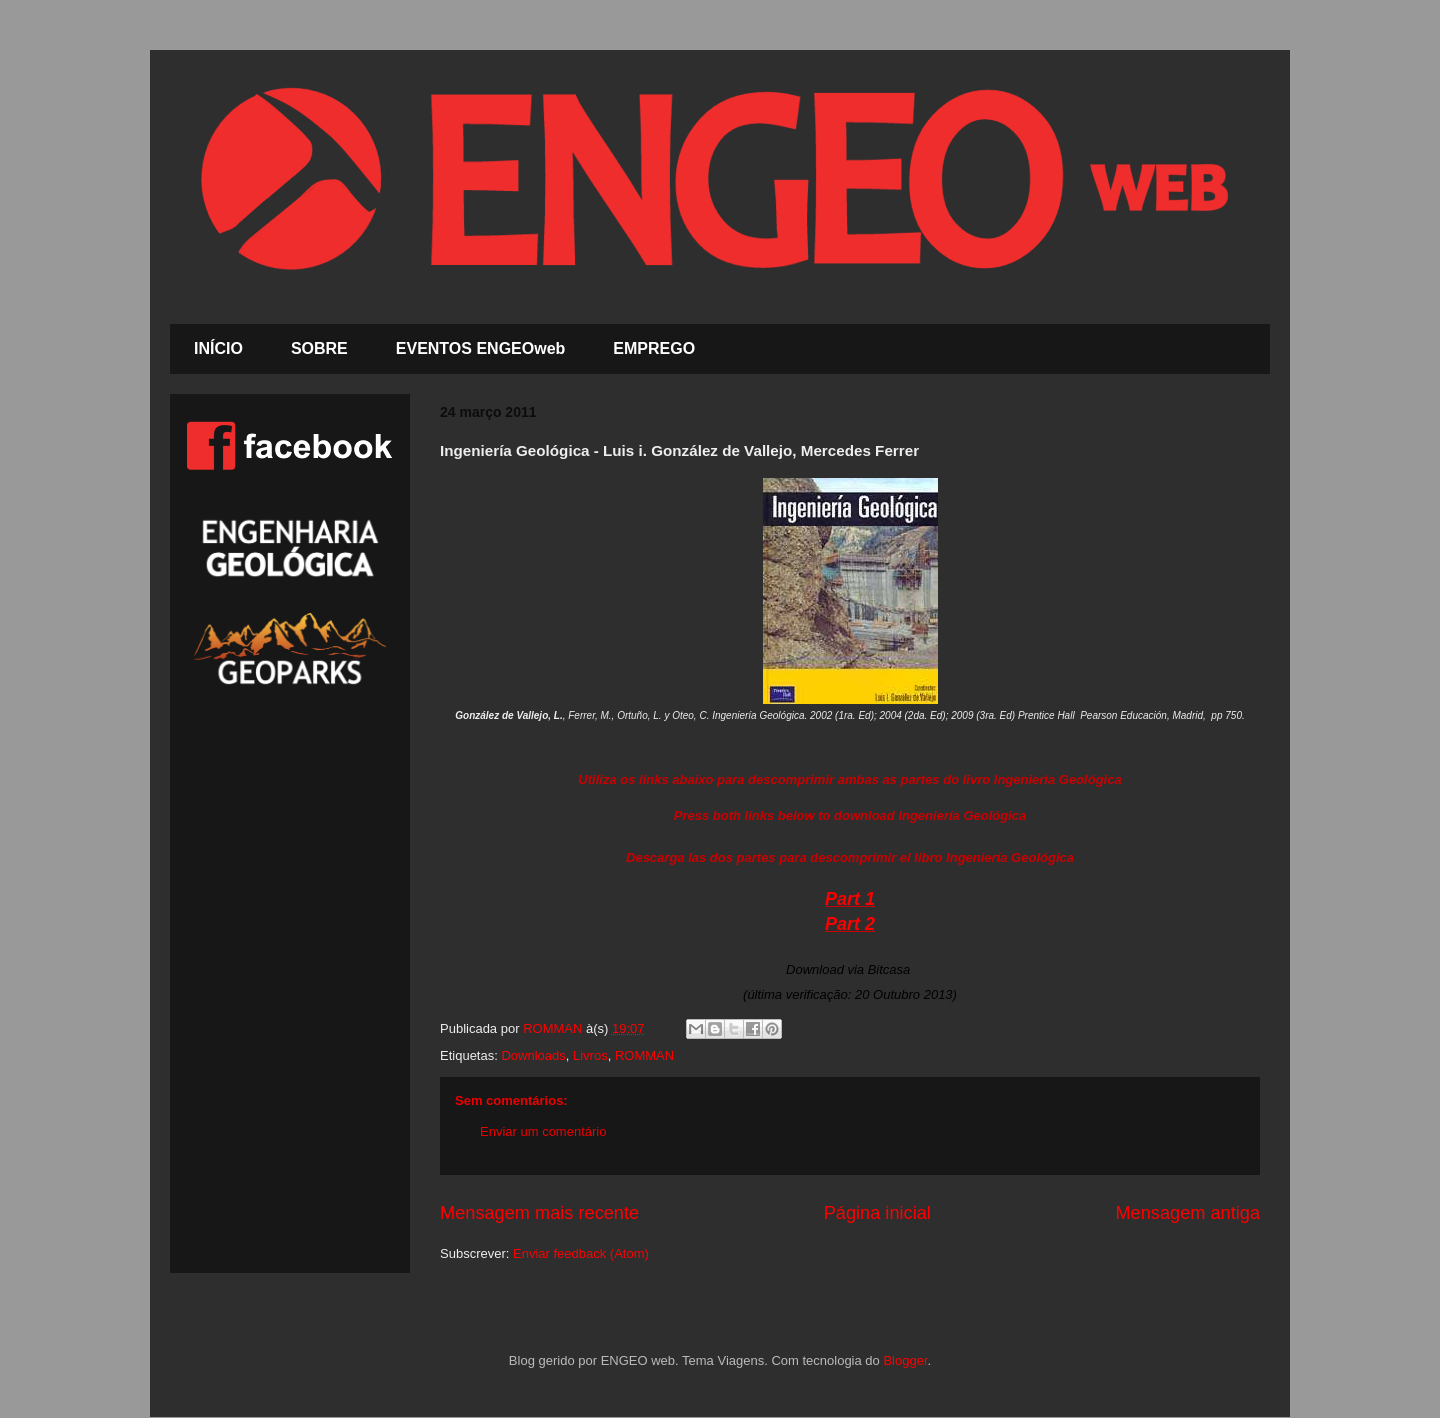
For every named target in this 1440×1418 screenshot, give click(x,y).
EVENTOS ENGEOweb (481, 348)
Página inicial (877, 1213)
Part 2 (850, 924)
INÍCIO (218, 348)
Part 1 (850, 899)
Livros (590, 1055)
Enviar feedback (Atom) (581, 1253)
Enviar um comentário (543, 1131)
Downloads (533, 1055)
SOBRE (319, 348)
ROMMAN (644, 1055)
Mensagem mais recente (539, 1213)
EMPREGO (654, 348)
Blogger (905, 1360)
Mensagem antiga (1187, 1213)
